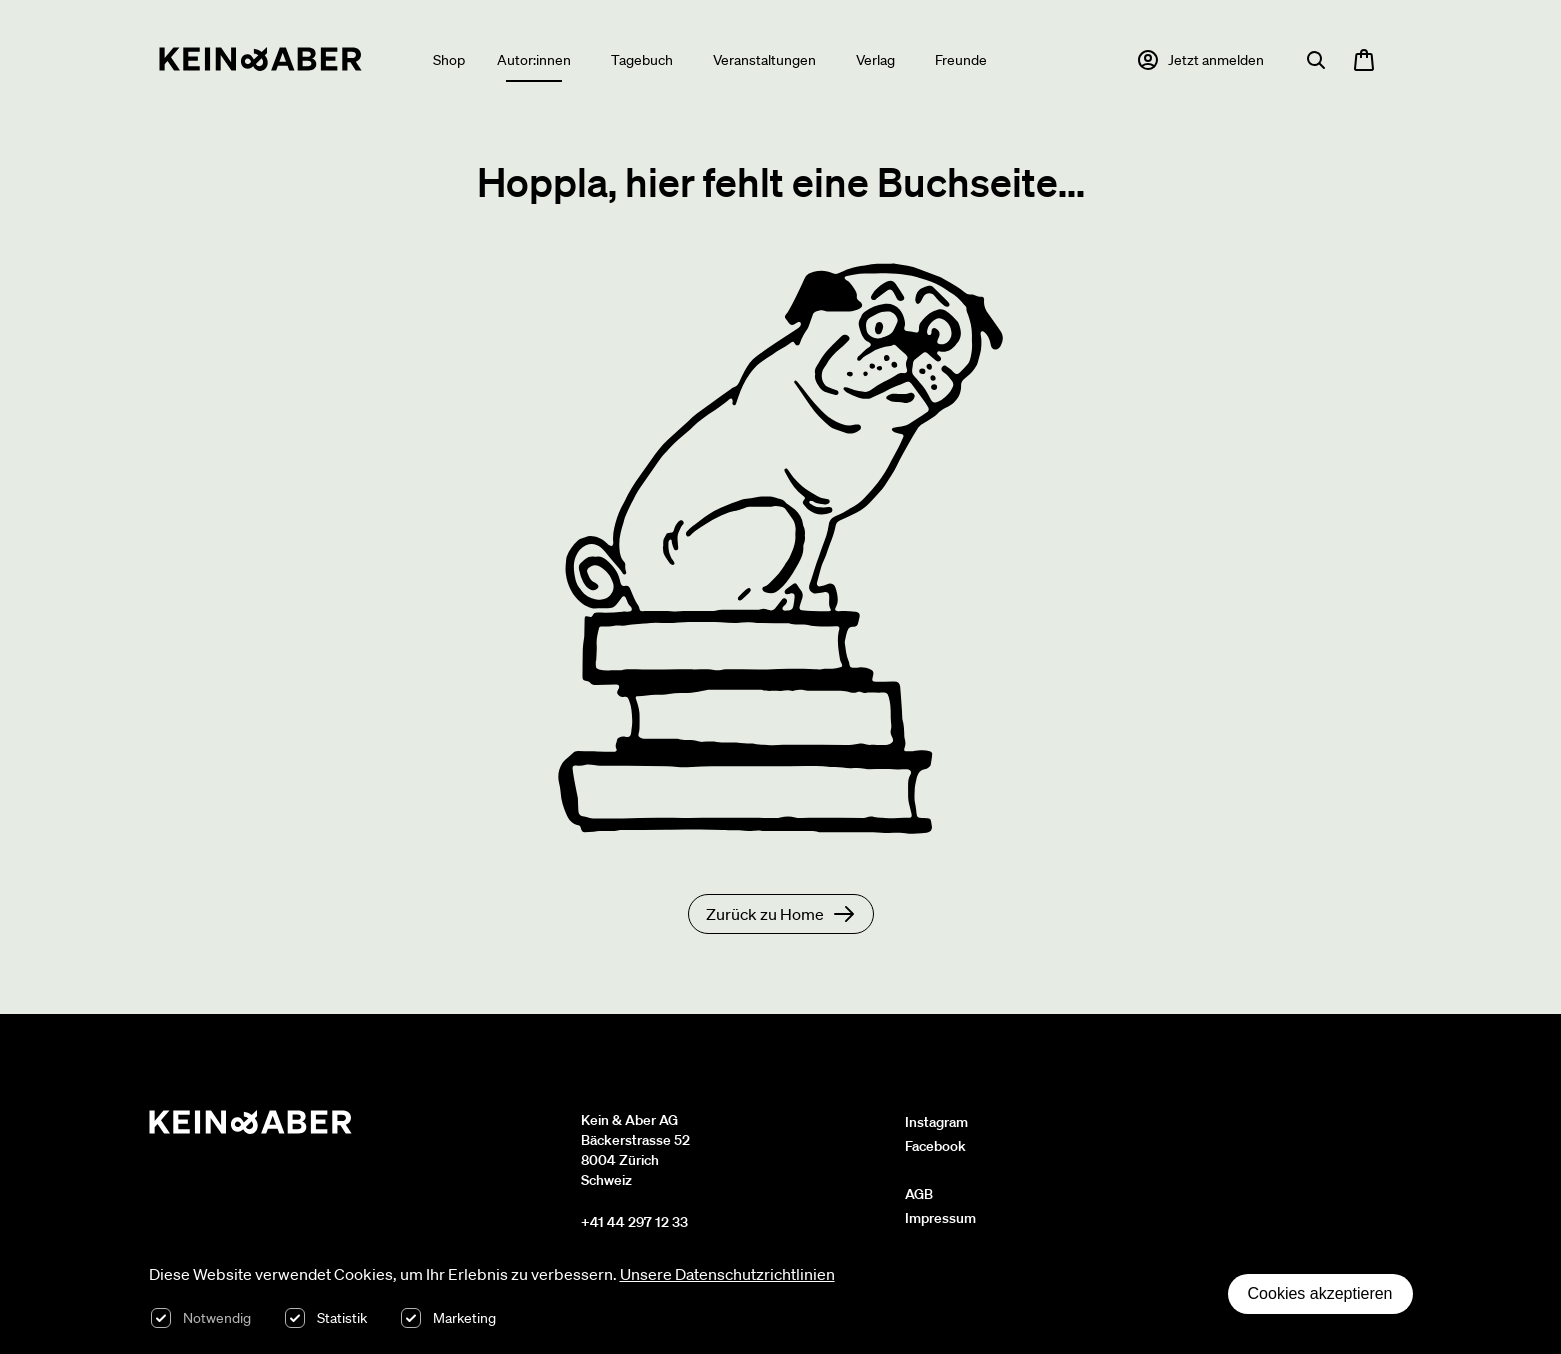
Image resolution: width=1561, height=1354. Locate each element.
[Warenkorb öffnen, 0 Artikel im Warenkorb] (1364, 60)
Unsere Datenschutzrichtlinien (727, 1274)
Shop (449, 60)
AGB (919, 1194)
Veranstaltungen (764, 60)
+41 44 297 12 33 (634, 1222)
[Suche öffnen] (1316, 60)
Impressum (940, 1218)
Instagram (936, 1122)
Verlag (875, 60)
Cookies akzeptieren (1320, 1293)
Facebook (935, 1146)
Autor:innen (534, 60)
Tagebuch (642, 60)
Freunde (961, 60)
